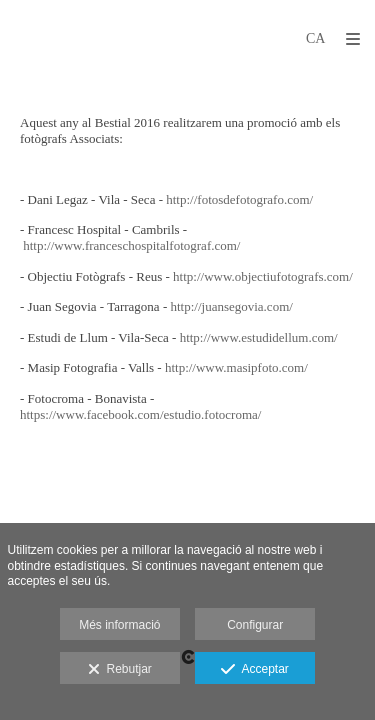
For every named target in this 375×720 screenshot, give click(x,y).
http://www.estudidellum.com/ (259, 337)
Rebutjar (120, 670)
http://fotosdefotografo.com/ (239, 199)
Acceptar (254, 670)
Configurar (255, 625)
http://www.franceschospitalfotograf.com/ (131, 245)
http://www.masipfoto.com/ (236, 367)
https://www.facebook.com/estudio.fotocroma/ (140, 414)
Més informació (119, 625)
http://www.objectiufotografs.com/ (263, 276)
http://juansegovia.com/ (231, 306)
